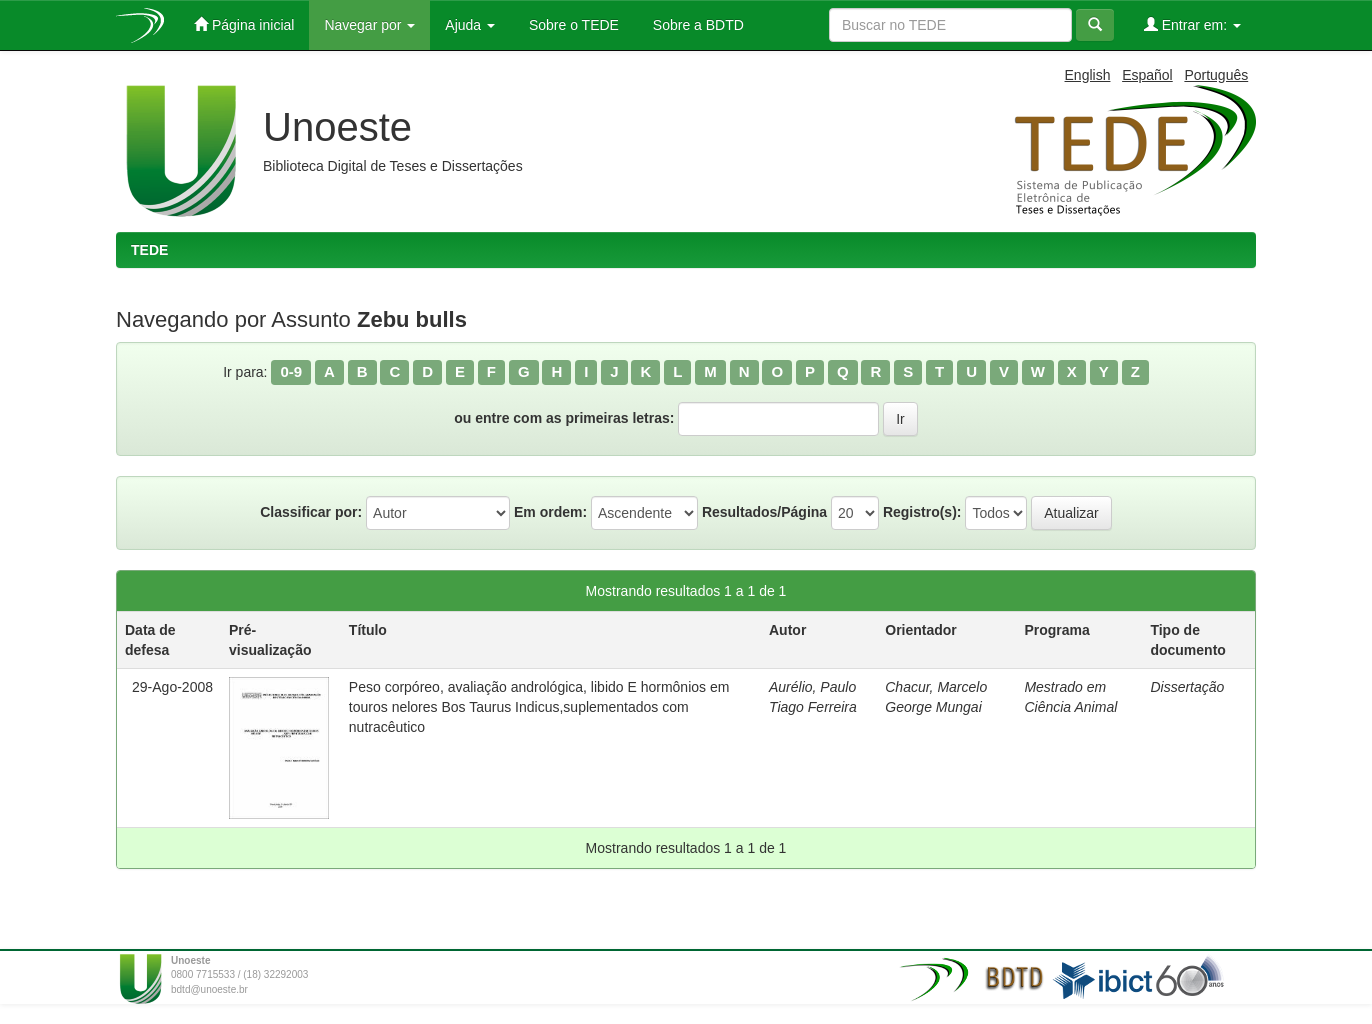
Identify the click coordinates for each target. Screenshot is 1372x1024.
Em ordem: (550, 512)
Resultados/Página (764, 512)
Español (1147, 75)
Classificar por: (311, 512)
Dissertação (1187, 687)
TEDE (149, 250)
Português (1216, 75)
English (1088, 75)
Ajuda (470, 25)
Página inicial (244, 24)
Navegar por (369, 25)
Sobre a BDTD (696, 25)
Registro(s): (922, 512)
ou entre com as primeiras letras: (564, 418)
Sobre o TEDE (572, 25)
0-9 (291, 371)
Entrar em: (1192, 24)
